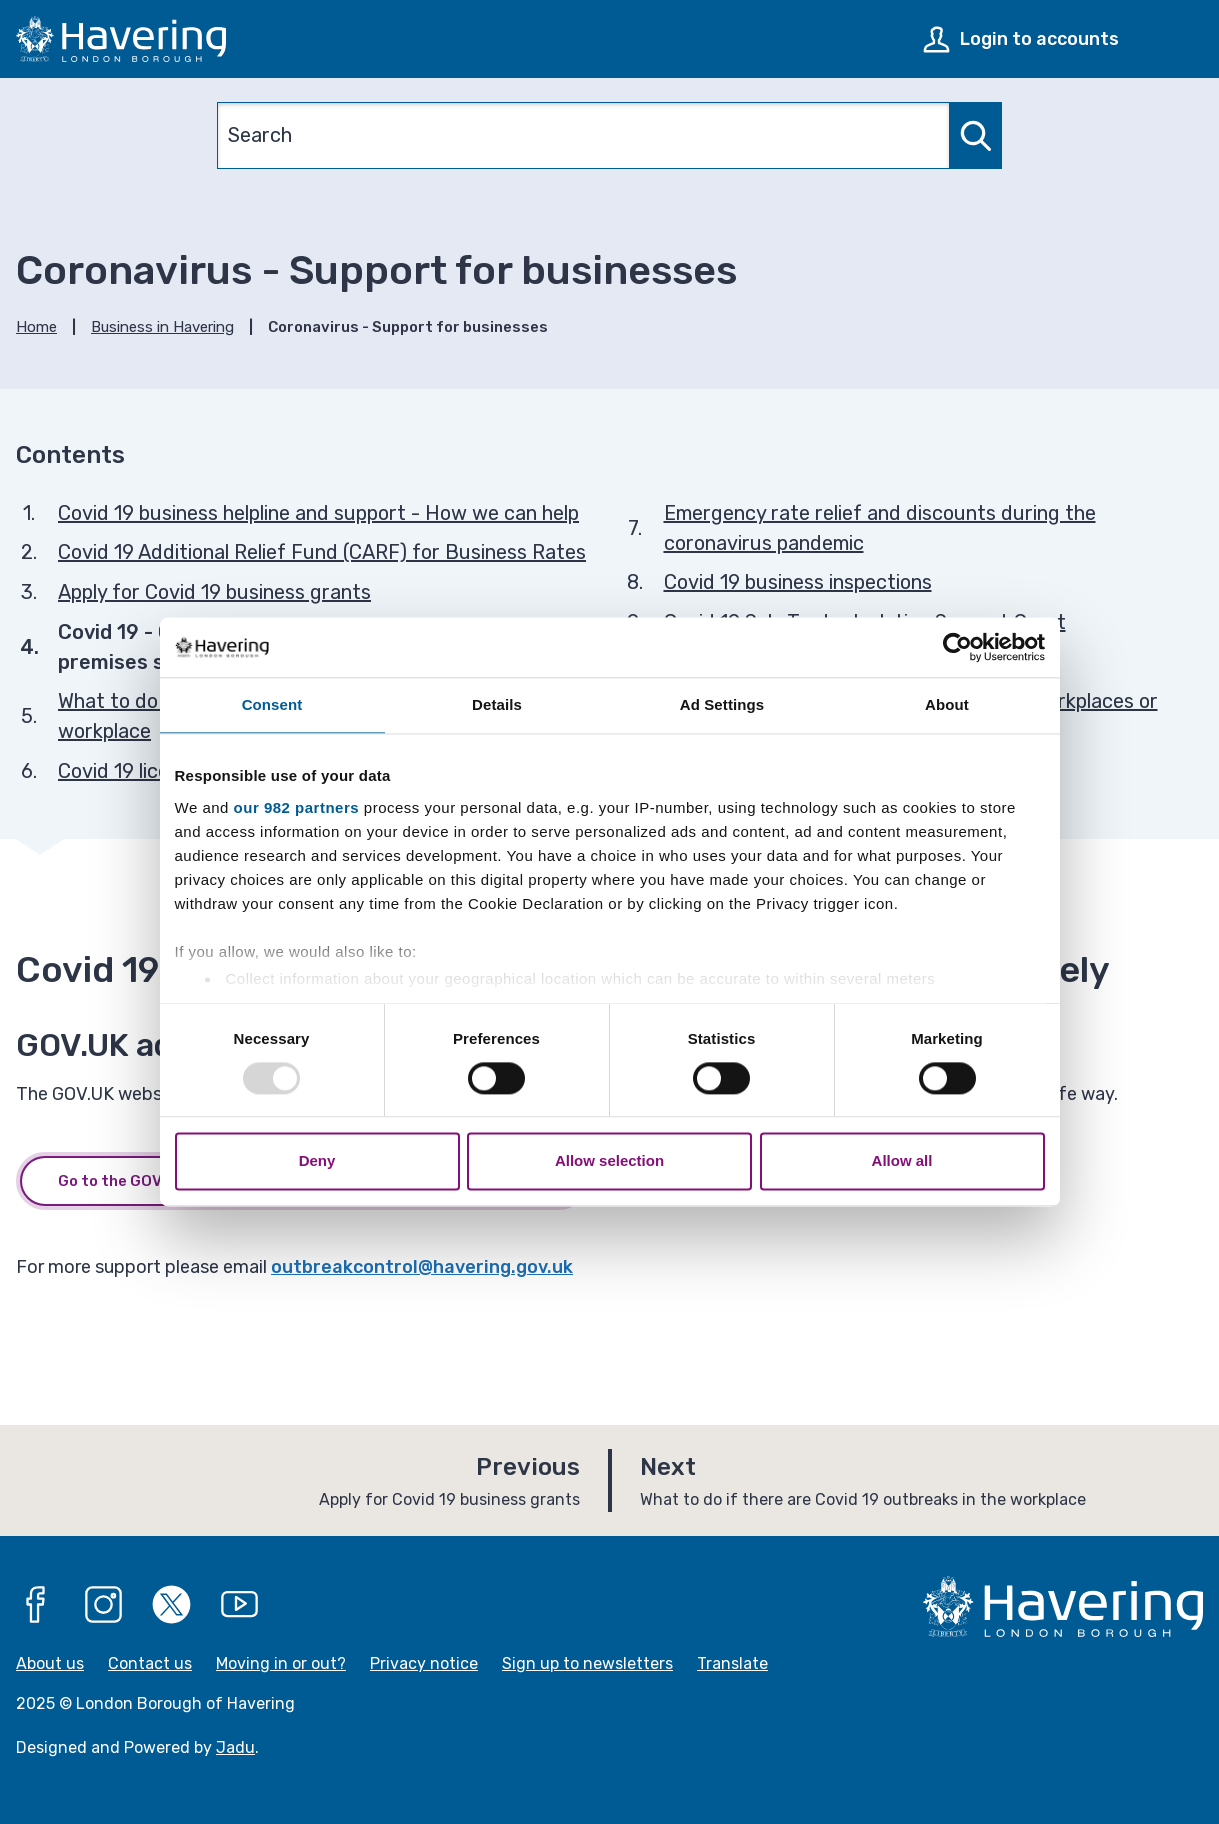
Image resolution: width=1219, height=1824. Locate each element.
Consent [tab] (272, 704)
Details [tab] (497, 704)
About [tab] (947, 704)
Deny (317, 1161)
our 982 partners (297, 807)
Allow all (902, 1161)
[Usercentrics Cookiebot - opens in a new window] (957, 647)
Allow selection (609, 1161)
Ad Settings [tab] (722, 704)
